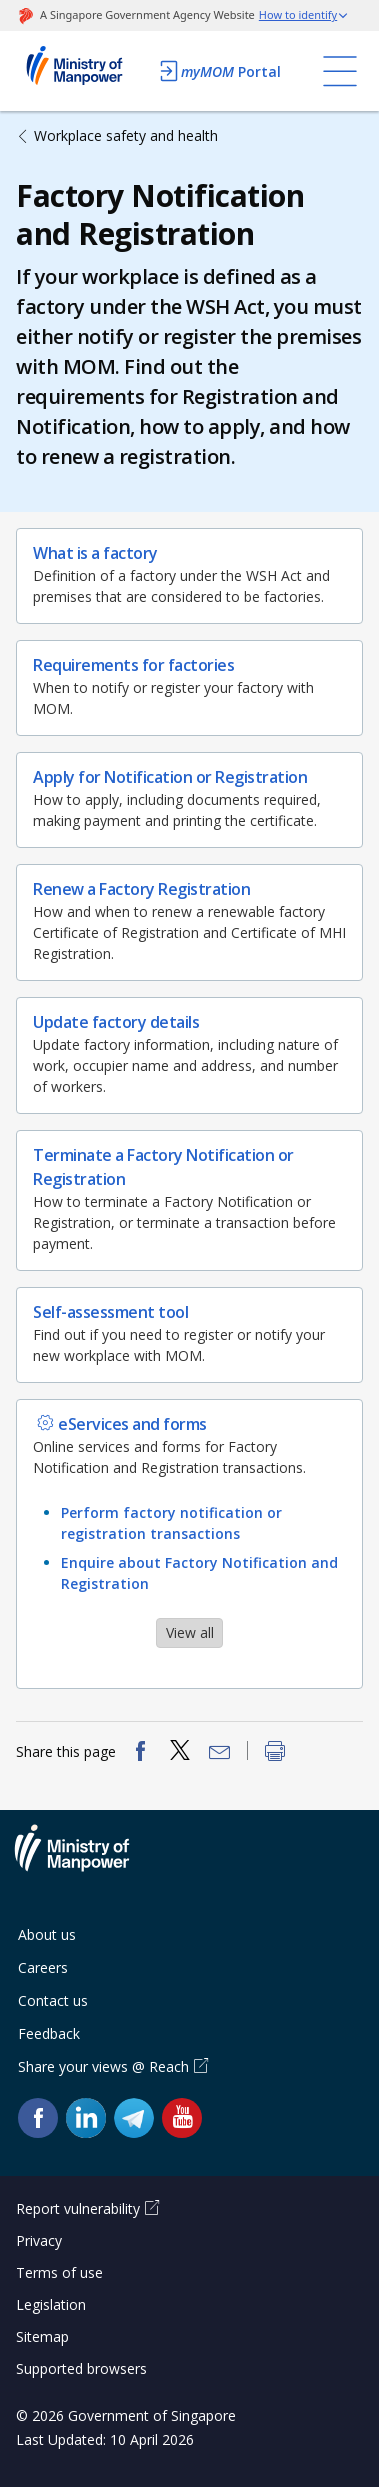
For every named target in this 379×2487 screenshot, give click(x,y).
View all (190, 1632)
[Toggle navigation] (340, 71)
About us (47, 1934)
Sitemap (42, 2336)
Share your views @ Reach (103, 2066)
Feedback (49, 2033)
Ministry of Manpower (87, 1860)
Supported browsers (81, 2368)
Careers (43, 1967)
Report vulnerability (78, 2208)
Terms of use (59, 2272)
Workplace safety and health (126, 135)
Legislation (51, 2304)
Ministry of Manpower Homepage (81, 71)
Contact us (53, 2000)
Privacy (39, 2240)
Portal (219, 71)
